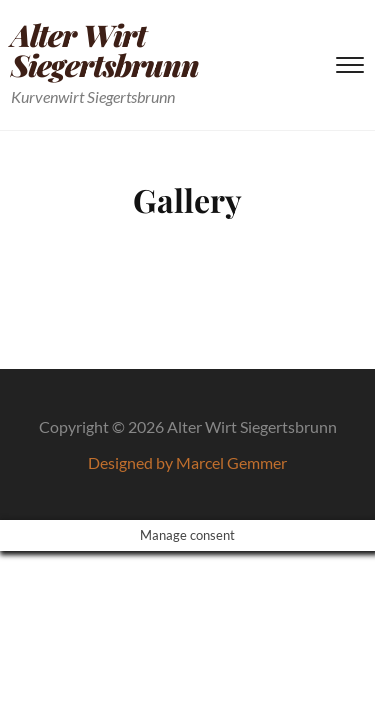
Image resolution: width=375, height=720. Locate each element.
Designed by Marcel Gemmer (187, 462)
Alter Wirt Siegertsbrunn (105, 50)
